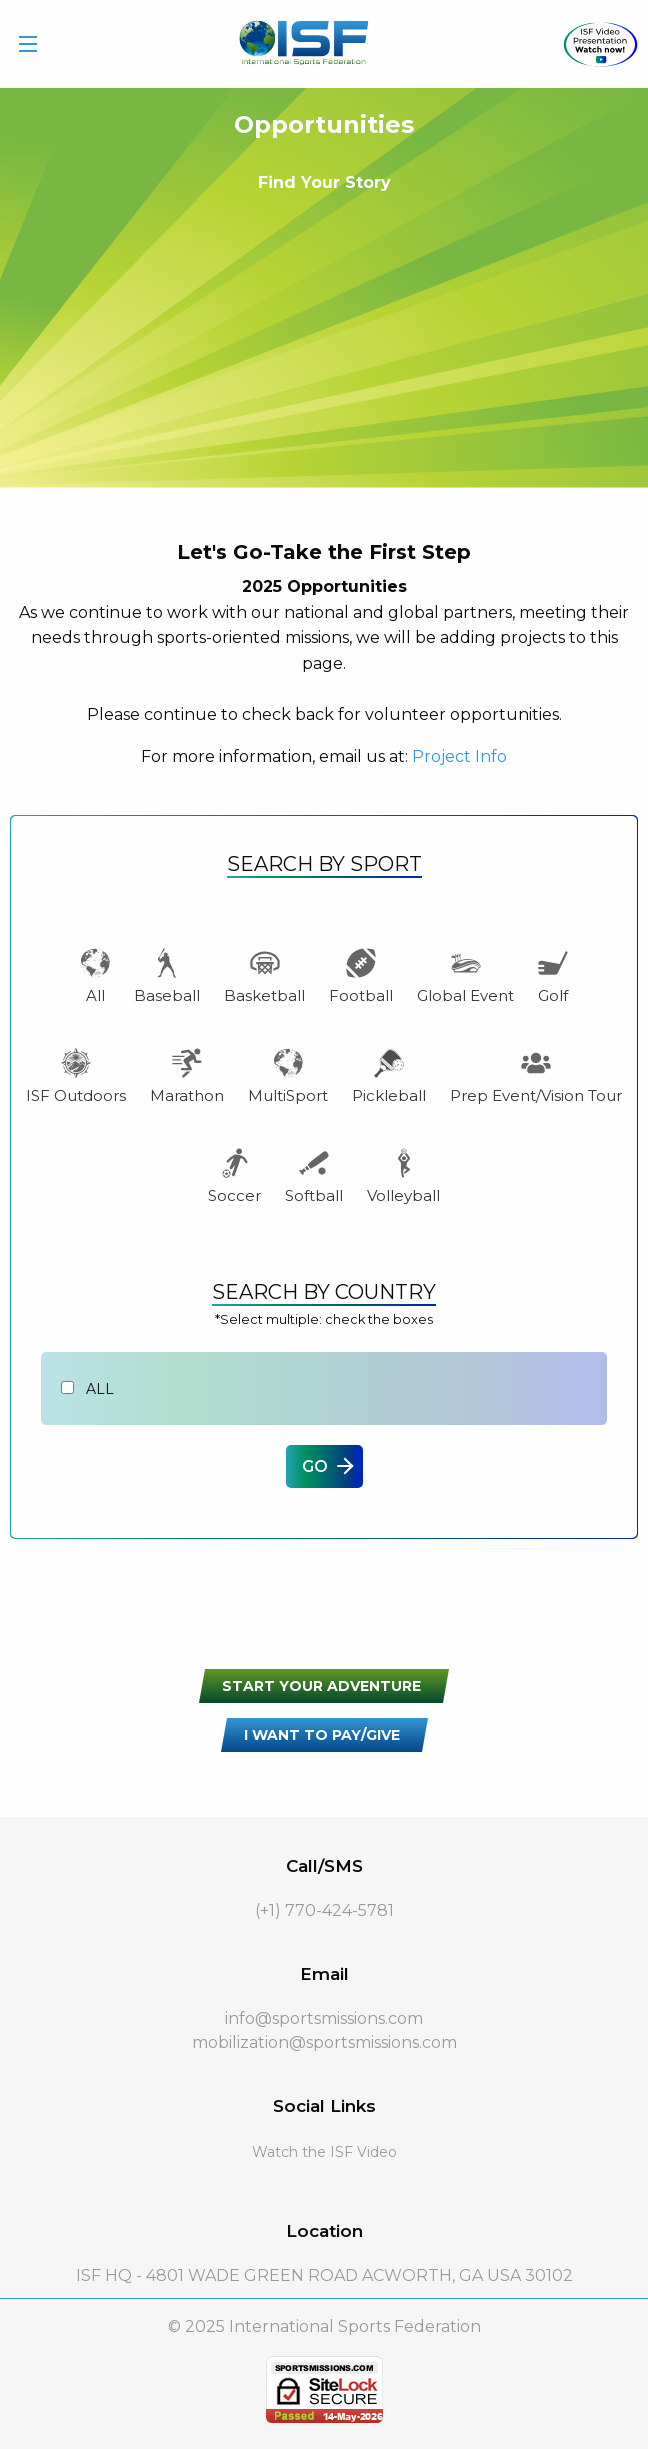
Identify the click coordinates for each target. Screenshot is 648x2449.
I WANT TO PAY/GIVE (322, 1735)
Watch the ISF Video (324, 2152)
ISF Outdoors (76, 1075)
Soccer (234, 1175)
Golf (553, 975)
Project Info (459, 756)
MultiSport (288, 1075)
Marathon (187, 1075)
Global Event (465, 975)
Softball (314, 1175)
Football (361, 975)
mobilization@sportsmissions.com (324, 2042)
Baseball (167, 975)
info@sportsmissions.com (324, 2018)
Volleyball (403, 1175)
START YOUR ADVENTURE (321, 1686)
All (95, 975)
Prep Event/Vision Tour (536, 1075)
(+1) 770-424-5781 (324, 1910)
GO (315, 1466)
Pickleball (389, 1075)
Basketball (264, 975)
